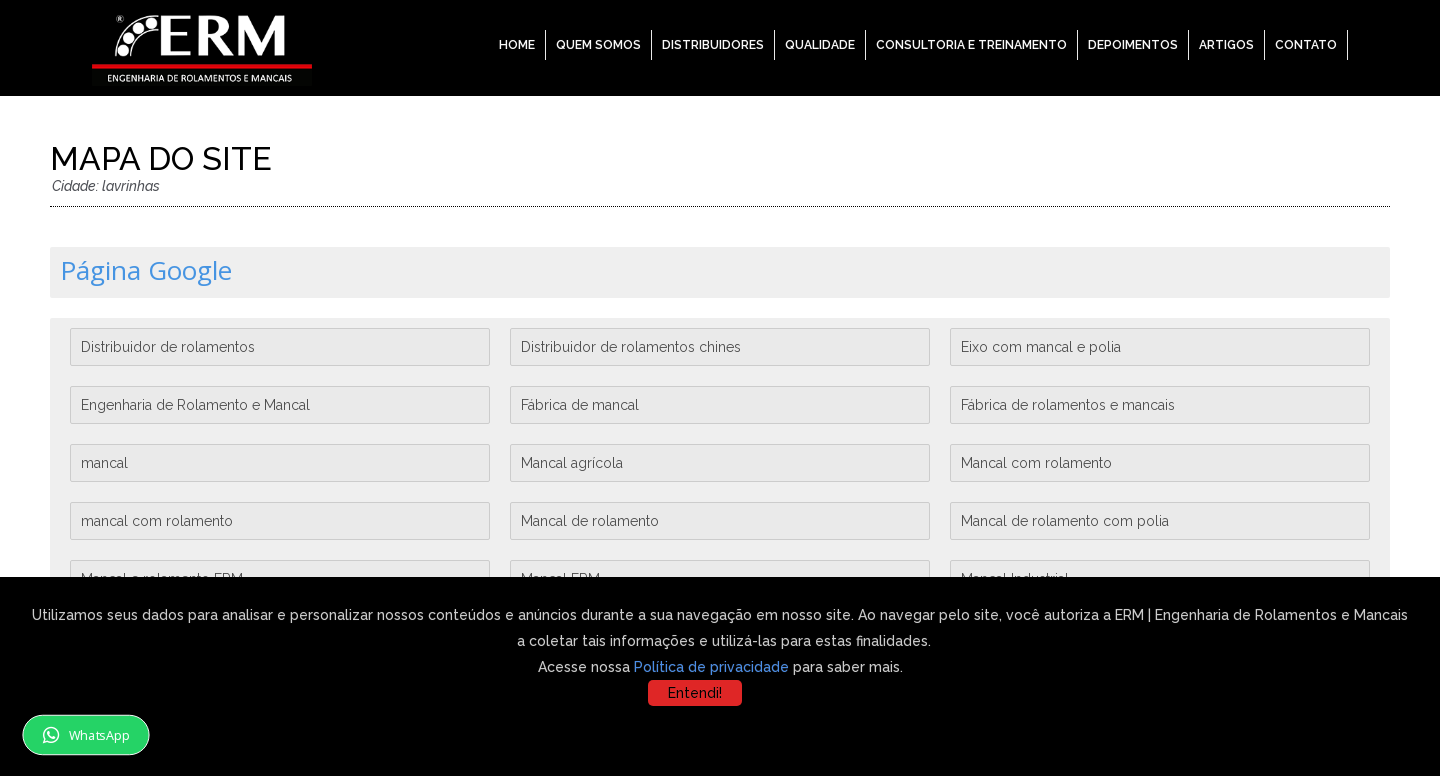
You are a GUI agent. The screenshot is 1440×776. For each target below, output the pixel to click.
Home (517, 45)
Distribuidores (713, 45)
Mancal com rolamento (1036, 463)
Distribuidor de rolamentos (168, 347)
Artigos (1226, 45)
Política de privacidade (711, 667)
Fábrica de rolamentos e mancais (1068, 405)
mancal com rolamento (157, 521)
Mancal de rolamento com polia (1065, 521)
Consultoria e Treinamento (971, 45)
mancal (104, 463)
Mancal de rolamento (590, 521)
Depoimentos (1133, 45)
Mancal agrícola (572, 463)
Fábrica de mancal (580, 405)
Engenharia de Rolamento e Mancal (195, 405)
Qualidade (820, 45)
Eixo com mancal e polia (1041, 347)
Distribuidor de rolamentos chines (631, 347)
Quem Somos (598, 45)
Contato (1306, 45)
